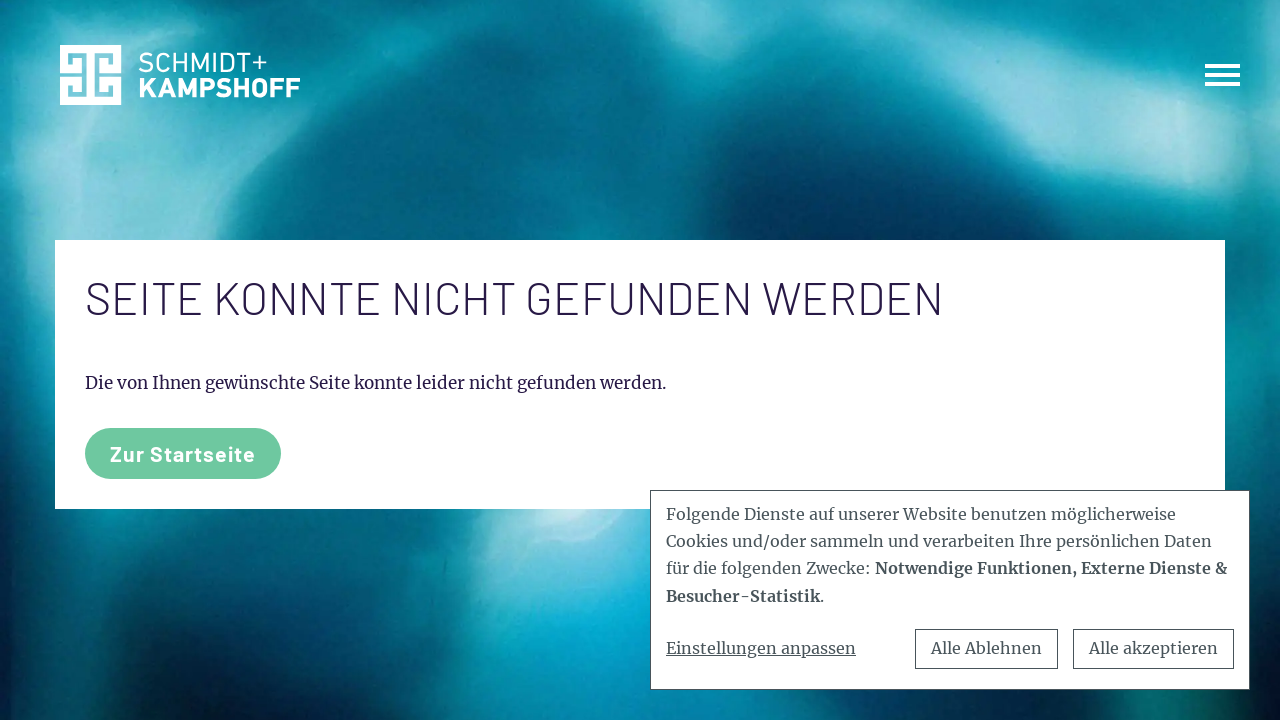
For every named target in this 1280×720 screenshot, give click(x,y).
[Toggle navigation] (1222, 74)
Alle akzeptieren (1153, 648)
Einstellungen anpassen (761, 648)
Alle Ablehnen (986, 648)
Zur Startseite (183, 453)
